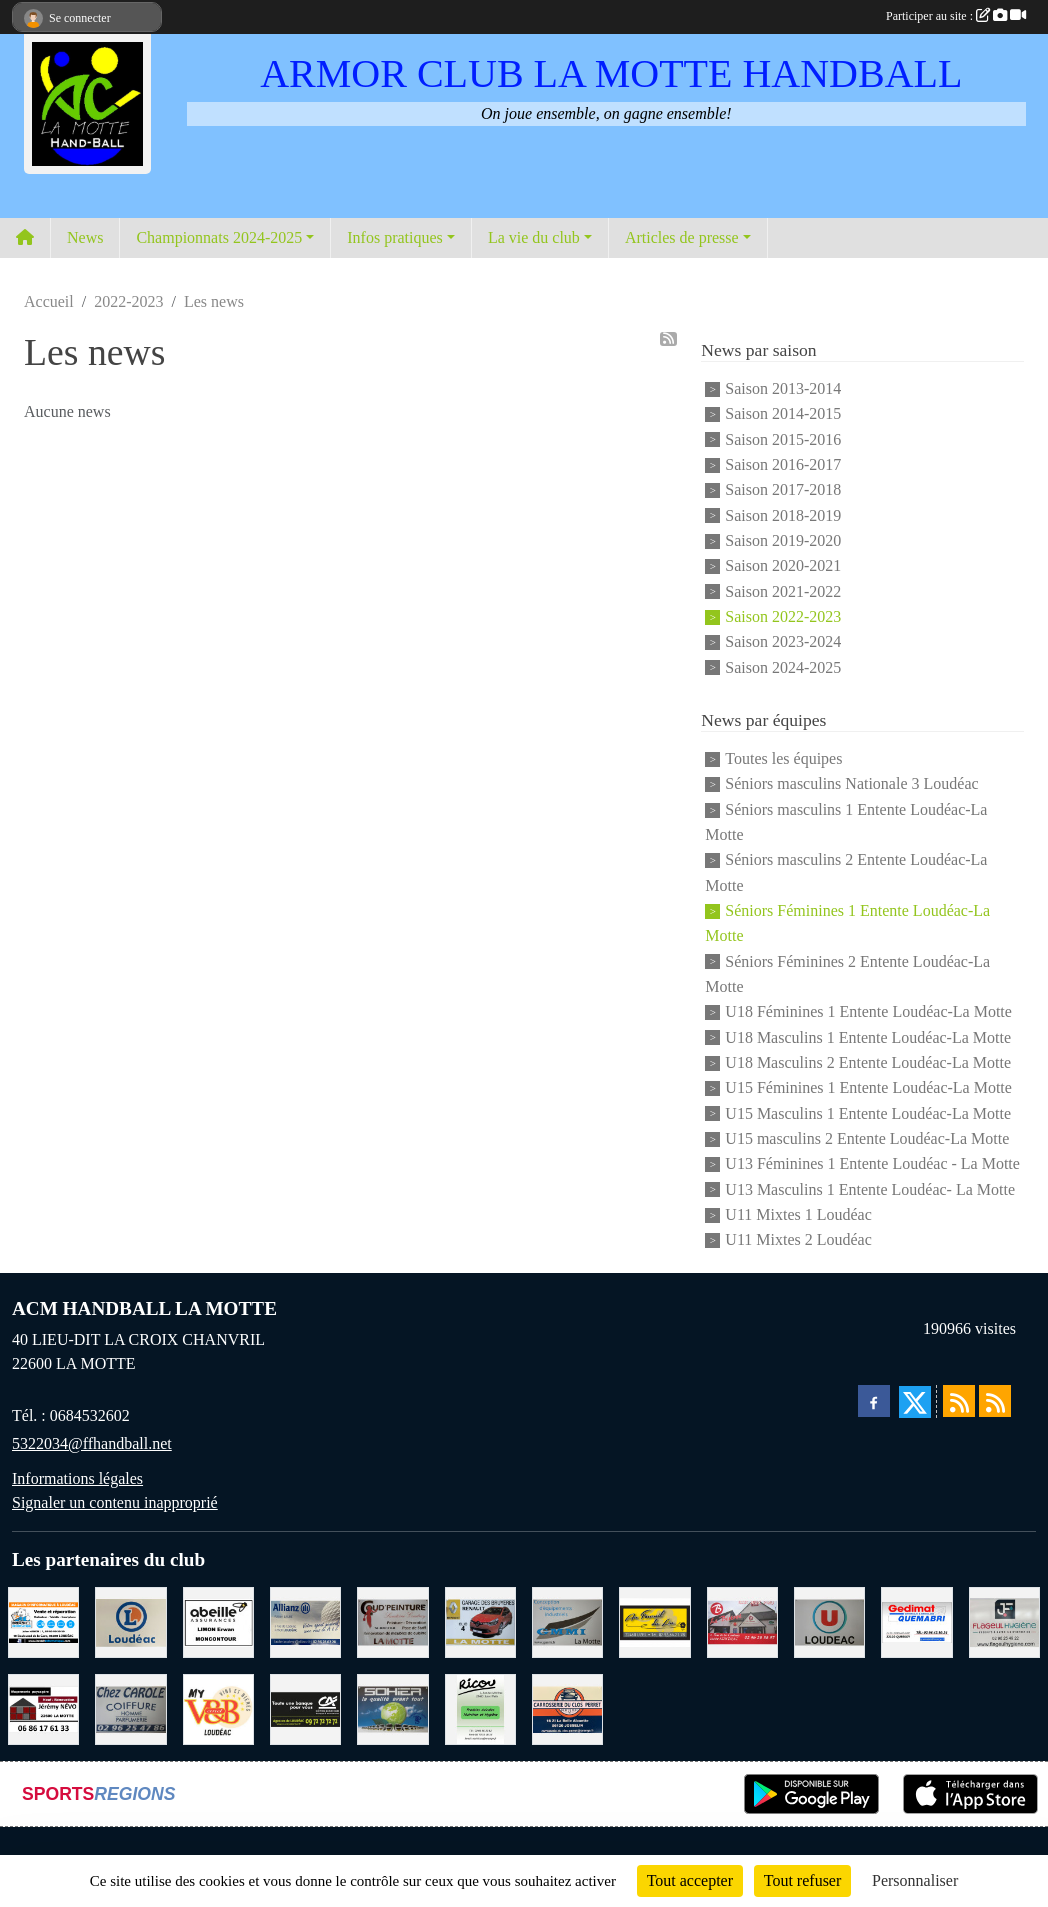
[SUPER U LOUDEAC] (829, 1620)
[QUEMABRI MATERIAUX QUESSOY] (916, 1620)
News (85, 237)
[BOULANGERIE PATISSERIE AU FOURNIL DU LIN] (654, 1620)
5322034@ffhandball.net (92, 1443)
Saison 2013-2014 (783, 388)
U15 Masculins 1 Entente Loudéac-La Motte (868, 1113)
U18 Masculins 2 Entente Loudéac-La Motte (868, 1062)
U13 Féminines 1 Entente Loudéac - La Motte (872, 1164)
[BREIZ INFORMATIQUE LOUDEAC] (43, 1620)
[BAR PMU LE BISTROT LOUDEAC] (742, 1620)
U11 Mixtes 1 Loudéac (798, 1214)
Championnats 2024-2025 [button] (219, 237)
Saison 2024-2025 (783, 667)
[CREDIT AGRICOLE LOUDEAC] (305, 1707)
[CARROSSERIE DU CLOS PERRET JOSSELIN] (567, 1707)
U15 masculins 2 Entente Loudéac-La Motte (867, 1138)
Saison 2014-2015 (783, 414)
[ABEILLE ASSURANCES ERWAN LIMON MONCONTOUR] (218, 1620)
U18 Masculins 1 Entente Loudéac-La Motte (868, 1037)
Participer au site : (956, 16)
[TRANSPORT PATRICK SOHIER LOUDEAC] (392, 1707)
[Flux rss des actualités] (959, 1401)
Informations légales (77, 1478)
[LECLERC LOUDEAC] (130, 1620)
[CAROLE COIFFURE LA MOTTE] (130, 1707)
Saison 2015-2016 (783, 439)
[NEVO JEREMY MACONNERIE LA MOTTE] (43, 1707)
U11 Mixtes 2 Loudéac (798, 1240)
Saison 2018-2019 (783, 515)
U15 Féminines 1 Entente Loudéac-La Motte (868, 1088)
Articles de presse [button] (682, 237)
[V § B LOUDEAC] (218, 1707)
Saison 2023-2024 (783, 642)
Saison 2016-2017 (783, 464)
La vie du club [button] (534, 237)
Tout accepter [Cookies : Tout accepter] (690, 1880)
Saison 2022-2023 (783, 616)
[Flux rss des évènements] (995, 1401)
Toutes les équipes (783, 758)
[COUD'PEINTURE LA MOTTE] (392, 1620)
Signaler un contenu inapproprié (115, 1502)
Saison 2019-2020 (783, 540)
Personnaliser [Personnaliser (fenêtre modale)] (915, 1880)
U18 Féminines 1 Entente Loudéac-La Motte (868, 1012)
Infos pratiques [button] (395, 237)
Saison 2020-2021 (783, 566)
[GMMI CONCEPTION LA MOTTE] (567, 1620)
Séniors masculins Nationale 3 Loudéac (851, 784)
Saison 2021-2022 (783, 591)
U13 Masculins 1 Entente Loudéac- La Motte (870, 1189)
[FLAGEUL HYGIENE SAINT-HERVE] (1004, 1620)
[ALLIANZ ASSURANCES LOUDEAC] (305, 1620)
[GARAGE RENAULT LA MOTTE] (480, 1620)
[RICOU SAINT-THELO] (480, 1707)
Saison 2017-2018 (783, 490)
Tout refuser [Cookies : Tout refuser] (803, 1880)
